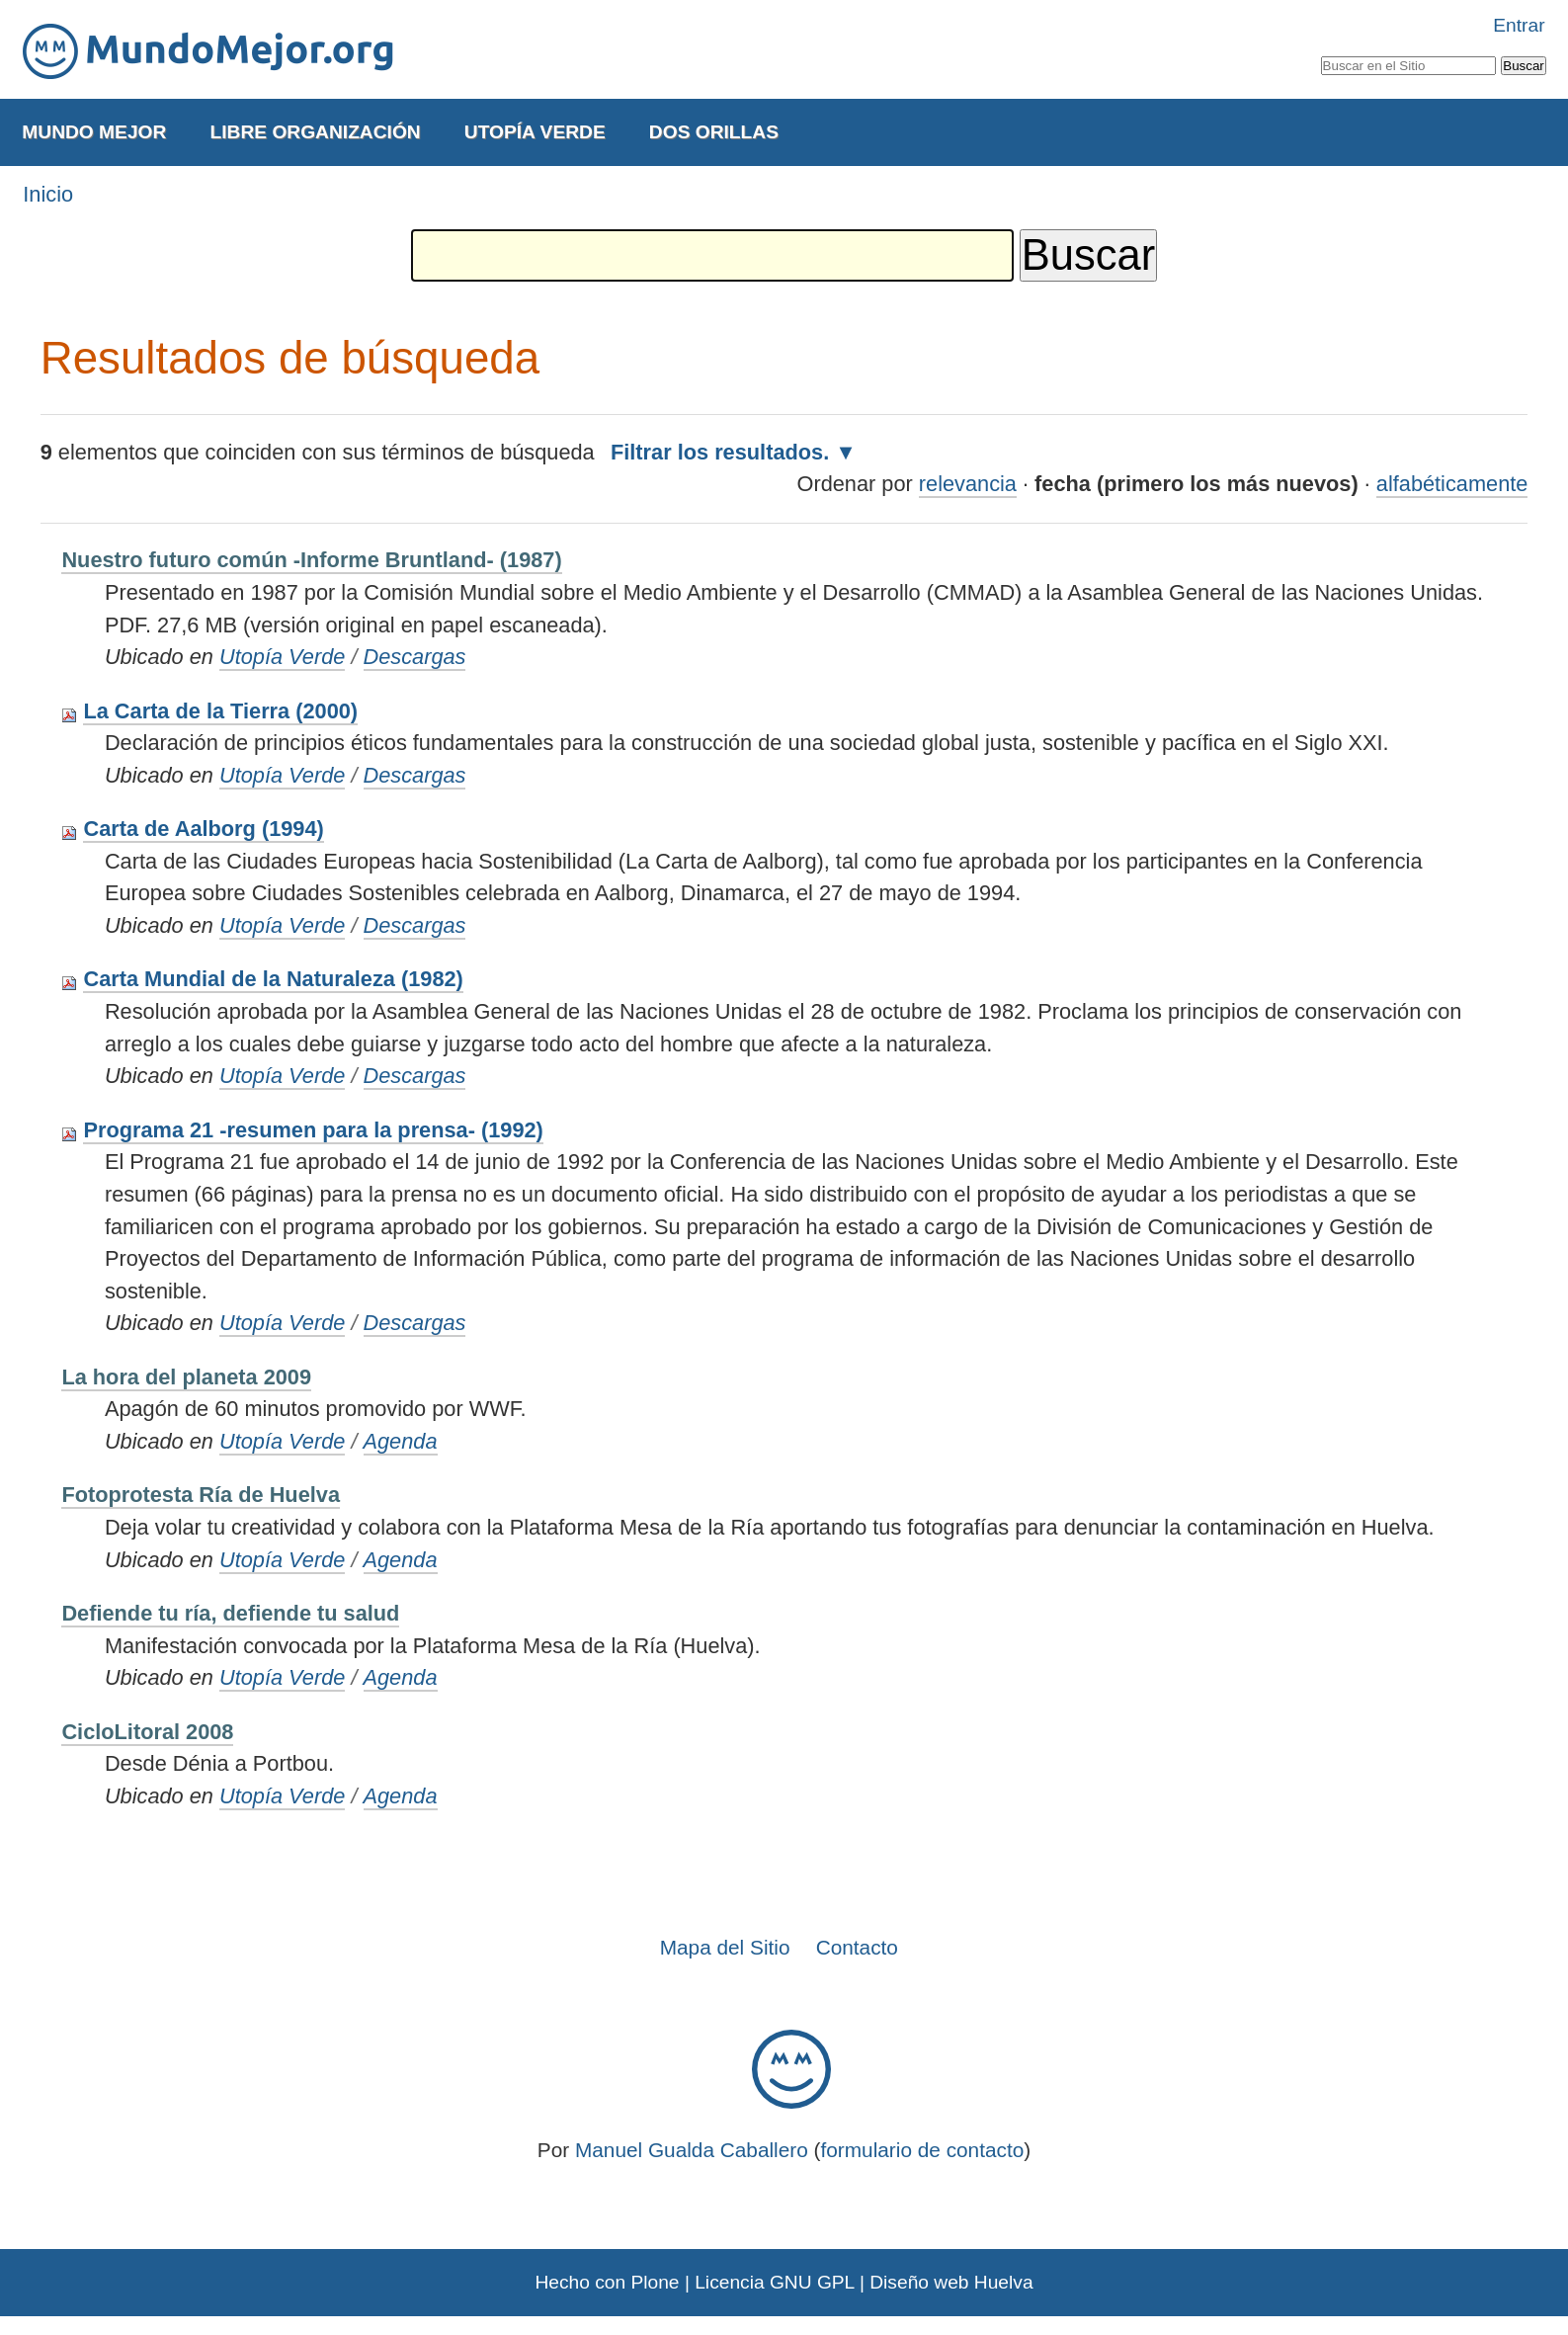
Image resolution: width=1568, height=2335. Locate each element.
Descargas (415, 656)
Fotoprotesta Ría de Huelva (200, 1494)
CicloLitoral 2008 (147, 1731)
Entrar (1518, 25)
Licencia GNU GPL (774, 2282)
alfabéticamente (1452, 483)
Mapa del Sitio (725, 1947)
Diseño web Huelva (950, 2282)
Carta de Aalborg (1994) (203, 828)
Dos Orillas (714, 132)
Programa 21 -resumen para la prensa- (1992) (312, 1130)
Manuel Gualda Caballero (691, 2149)
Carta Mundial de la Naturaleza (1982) (272, 978)
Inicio (48, 194)
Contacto (857, 1947)
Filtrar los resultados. (720, 452)
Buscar (1319, 52)
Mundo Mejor (94, 132)
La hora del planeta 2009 (186, 1377)
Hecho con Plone (607, 2282)
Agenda (401, 1441)
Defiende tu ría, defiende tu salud (230, 1613)
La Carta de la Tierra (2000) (220, 711)
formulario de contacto (923, 2149)
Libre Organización (314, 132)
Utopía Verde (535, 132)
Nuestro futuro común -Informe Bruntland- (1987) (311, 559)
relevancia (968, 483)
